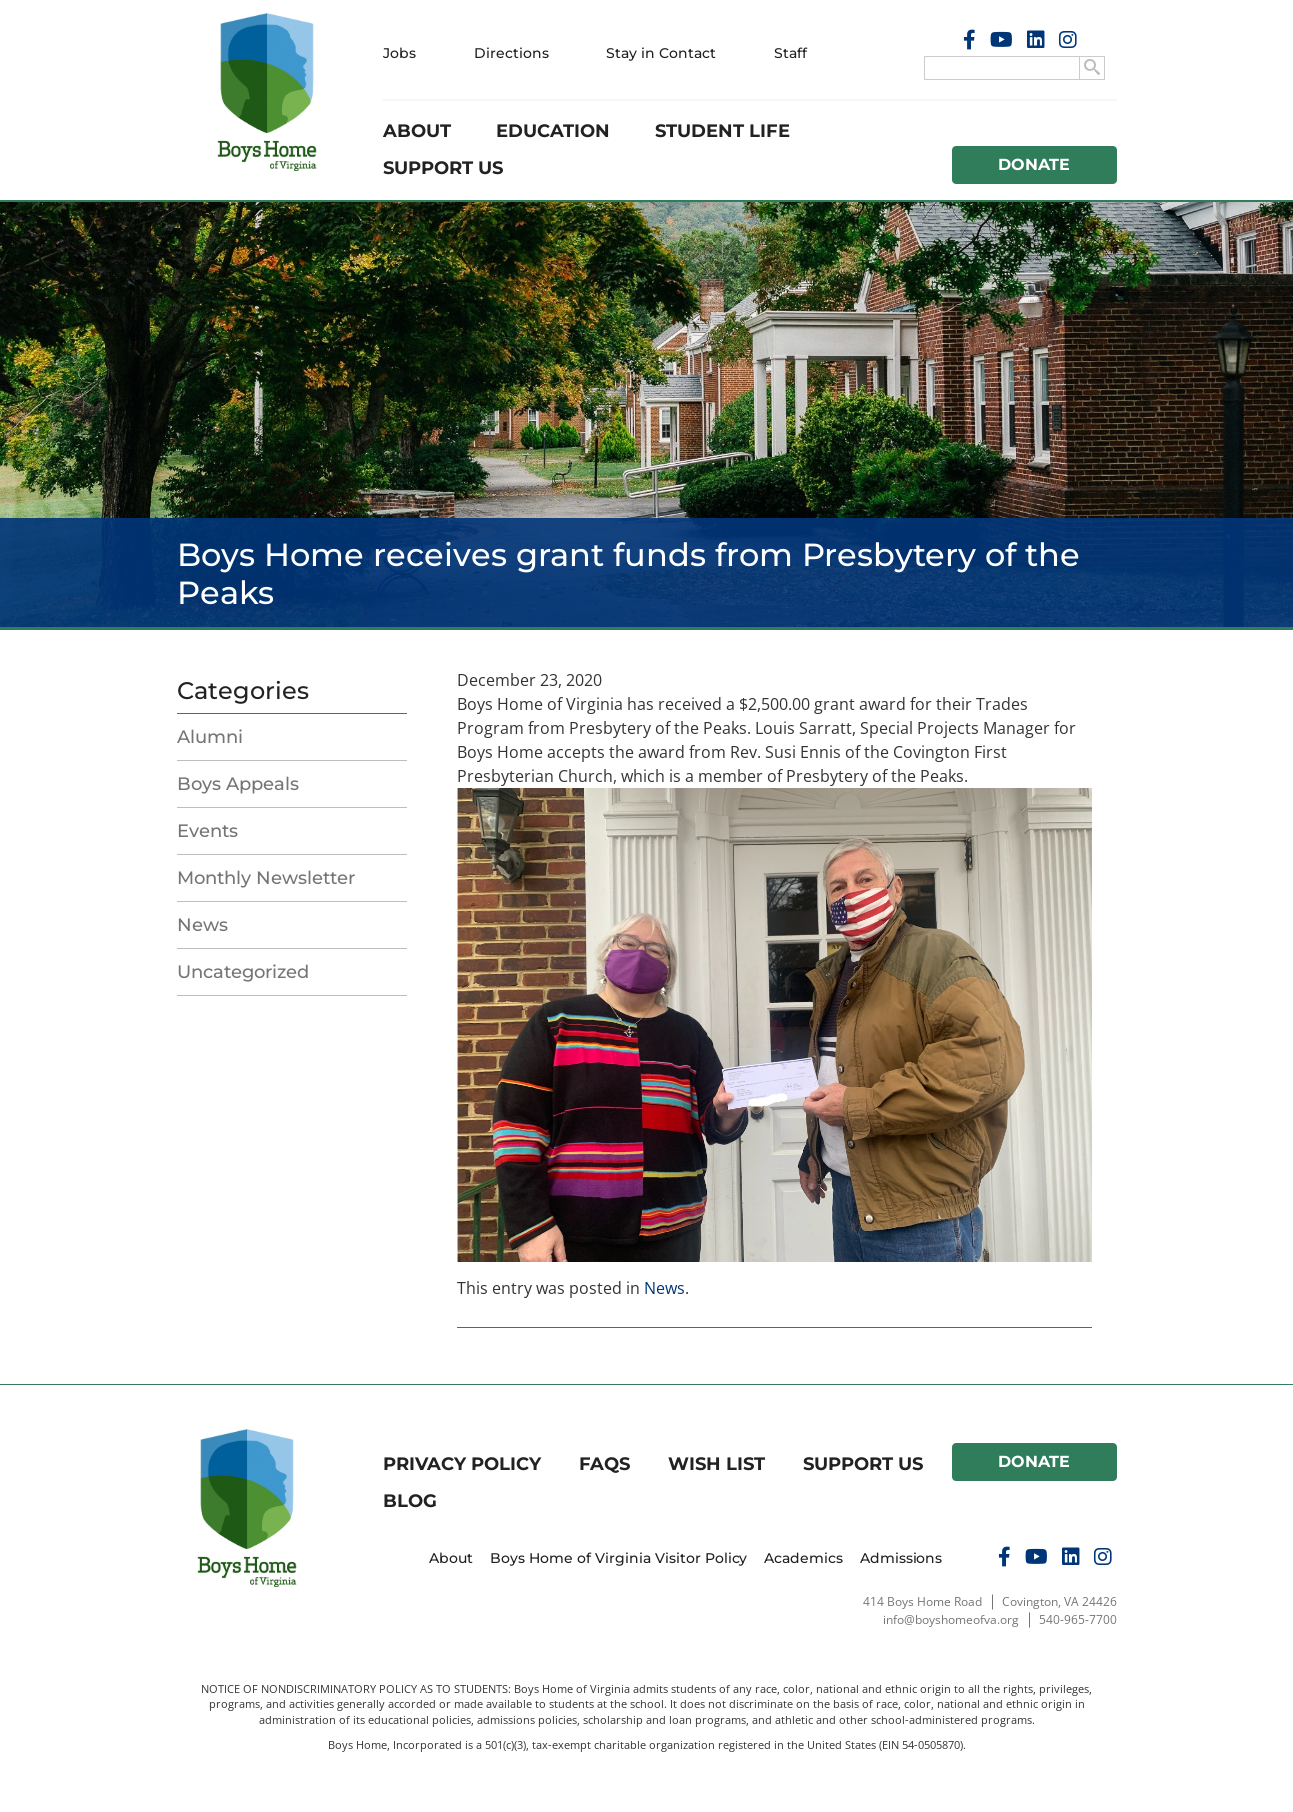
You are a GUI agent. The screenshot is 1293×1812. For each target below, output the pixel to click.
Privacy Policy (462, 1464)
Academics (803, 1558)
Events (207, 831)
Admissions (901, 1558)
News (202, 925)
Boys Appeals (238, 784)
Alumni (210, 737)
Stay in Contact (661, 53)
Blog (410, 1501)
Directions (511, 53)
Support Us (443, 168)
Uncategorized (243, 972)
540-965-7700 (1078, 1619)
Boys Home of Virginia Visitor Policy (619, 1558)
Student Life (722, 131)
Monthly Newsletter (266, 878)
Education (553, 131)
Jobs (399, 53)
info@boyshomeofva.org (951, 1619)
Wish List (716, 1464)
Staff (790, 53)
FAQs (604, 1464)
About (417, 131)
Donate (1034, 164)
